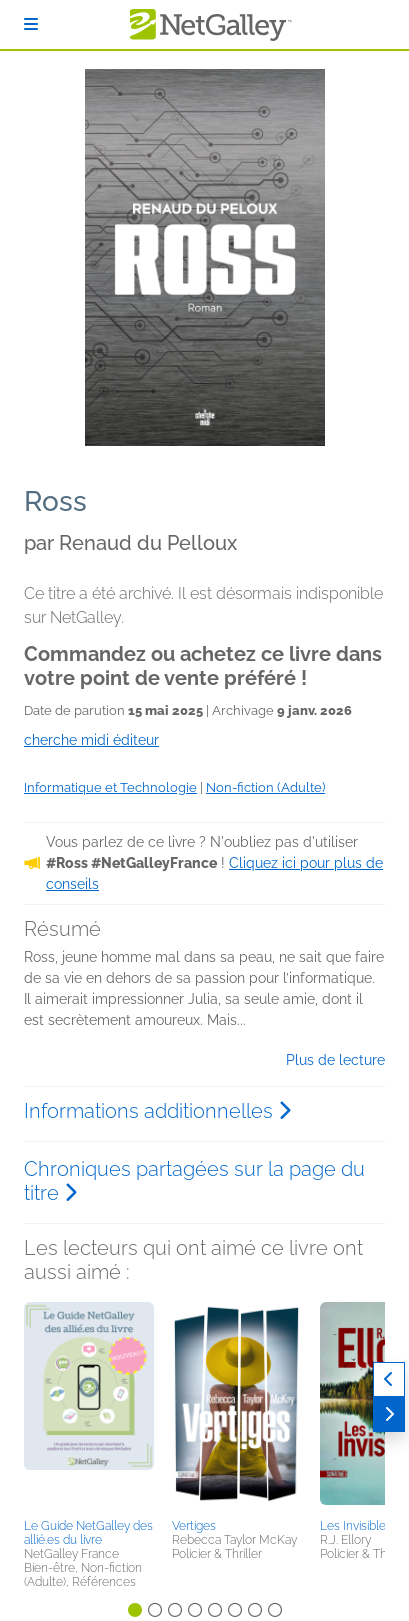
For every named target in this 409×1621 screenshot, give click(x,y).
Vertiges (194, 1526)
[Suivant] (389, 1414)
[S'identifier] (31, 24)
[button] (89, 1407)
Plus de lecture (335, 1060)
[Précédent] (389, 1379)
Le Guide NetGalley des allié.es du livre (88, 1533)
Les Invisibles (356, 1526)
